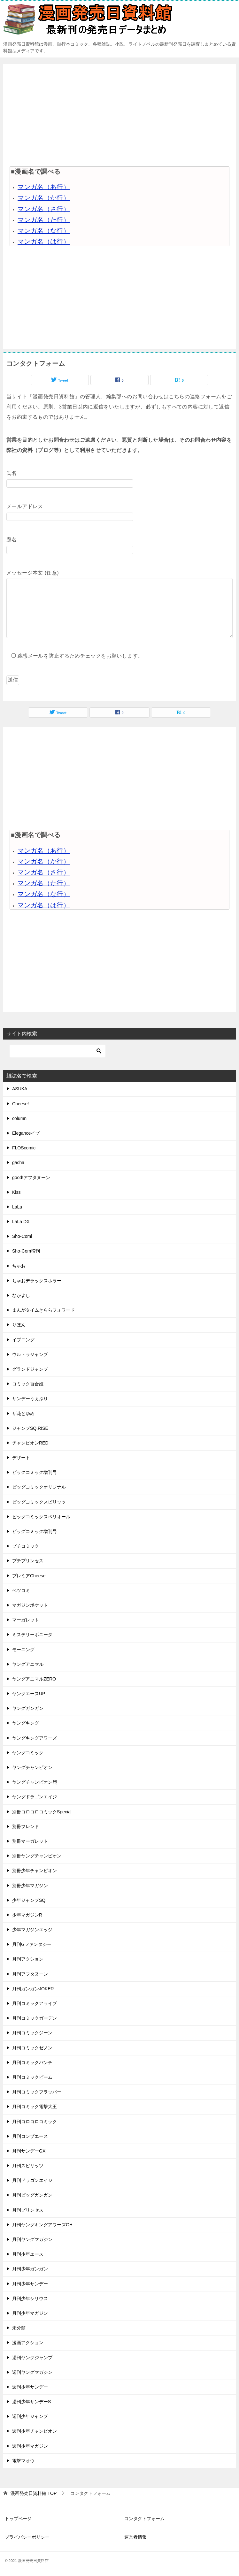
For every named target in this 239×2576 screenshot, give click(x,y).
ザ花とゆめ (23, 1413)
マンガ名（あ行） (44, 186)
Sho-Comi (22, 1236)
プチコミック (25, 1546)
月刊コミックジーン (32, 2032)
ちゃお (19, 1266)
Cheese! (20, 1103)
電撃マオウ (23, 2460)
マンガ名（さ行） (44, 208)
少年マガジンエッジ (32, 1929)
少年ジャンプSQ (28, 1900)
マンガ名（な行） (44, 230)
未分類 (19, 2327)
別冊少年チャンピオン (34, 1870)
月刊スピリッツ (27, 2165)
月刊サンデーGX (28, 2150)
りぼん (19, 1324)
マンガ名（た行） (44, 219)
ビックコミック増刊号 (34, 1472)
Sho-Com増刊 (26, 1251)
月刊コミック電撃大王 (34, 2106)
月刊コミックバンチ (32, 2062)
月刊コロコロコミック (34, 2121)
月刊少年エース (27, 2254)
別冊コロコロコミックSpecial (42, 1811)
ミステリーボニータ (32, 1634)
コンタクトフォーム (144, 2518)
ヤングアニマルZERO (34, 1678)
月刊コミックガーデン (34, 2018)
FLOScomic (23, 1147)
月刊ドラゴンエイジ (32, 2180)
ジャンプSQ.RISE (30, 1428)
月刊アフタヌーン (30, 1974)
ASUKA (19, 1088)
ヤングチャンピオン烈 (34, 1782)
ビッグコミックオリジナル (39, 1487)
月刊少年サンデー (30, 2283)
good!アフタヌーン (31, 1177)
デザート (21, 1457)
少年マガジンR (27, 1914)
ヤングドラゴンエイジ (34, 1796)
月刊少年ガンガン (30, 2268)
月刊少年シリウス (30, 2298)
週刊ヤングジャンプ (32, 2357)
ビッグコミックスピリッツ (39, 1502)
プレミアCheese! (29, 1575)
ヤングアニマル (27, 1664)
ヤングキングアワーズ (34, 1738)
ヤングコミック (27, 1752)
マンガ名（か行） (44, 197)
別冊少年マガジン (30, 1885)
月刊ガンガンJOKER (33, 1988)
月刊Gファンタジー (31, 1944)
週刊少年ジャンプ (30, 2416)
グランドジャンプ (30, 1369)
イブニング (23, 1339)
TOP (34, 2493)
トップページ (18, 2518)
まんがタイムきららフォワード (43, 1310)
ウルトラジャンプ (30, 1354)
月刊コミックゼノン (32, 2047)
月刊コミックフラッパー (36, 2091)
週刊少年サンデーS (31, 2401)
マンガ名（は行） (44, 241)
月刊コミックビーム (32, 2077)
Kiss (16, 1192)
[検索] (57, 1051)
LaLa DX (20, 1221)
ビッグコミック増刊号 (34, 1531)
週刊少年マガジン (30, 2446)
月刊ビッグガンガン (32, 2195)
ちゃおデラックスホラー (36, 1280)
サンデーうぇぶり (30, 1398)
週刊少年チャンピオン (34, 2431)
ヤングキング (25, 1723)
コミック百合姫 (27, 1383)
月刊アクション (27, 1959)
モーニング (23, 1649)
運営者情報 (135, 2537)
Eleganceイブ (26, 1133)
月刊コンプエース (30, 2136)
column (19, 1118)
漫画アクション (27, 2342)
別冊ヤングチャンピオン (36, 1855)
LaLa (17, 1206)
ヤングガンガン (27, 1708)
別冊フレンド (25, 1826)
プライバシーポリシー (27, 2537)
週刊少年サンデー (30, 2386)
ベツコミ (21, 1590)
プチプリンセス (27, 1560)
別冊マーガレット (30, 1841)
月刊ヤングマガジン (32, 2239)
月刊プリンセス (27, 2210)
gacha (18, 1162)
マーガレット (25, 1619)
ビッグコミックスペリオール (41, 1516)
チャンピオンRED (30, 1442)
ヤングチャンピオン (32, 1767)
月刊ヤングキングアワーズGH (42, 2224)
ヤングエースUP (28, 1693)
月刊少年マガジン (30, 2313)
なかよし (21, 1295)
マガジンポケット (30, 1605)
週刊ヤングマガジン (32, 2372)
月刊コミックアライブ (34, 2003)
